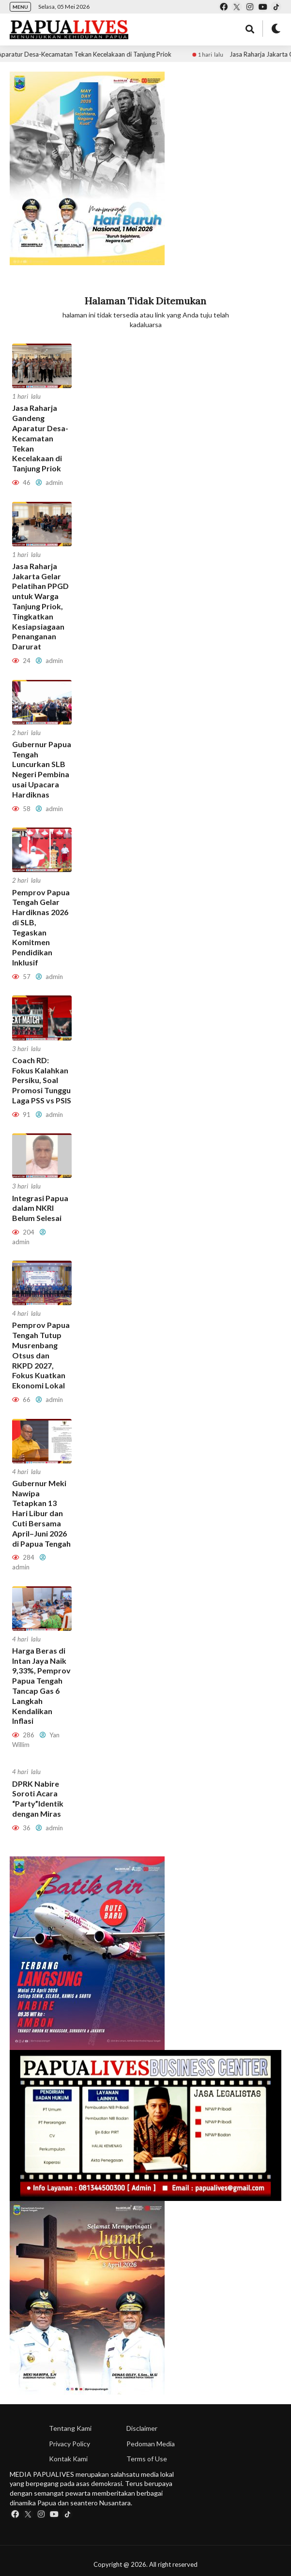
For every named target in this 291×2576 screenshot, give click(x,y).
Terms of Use (146, 2459)
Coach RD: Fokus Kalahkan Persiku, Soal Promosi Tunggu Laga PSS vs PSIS (41, 1080)
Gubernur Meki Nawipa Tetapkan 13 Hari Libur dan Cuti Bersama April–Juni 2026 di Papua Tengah (41, 1513)
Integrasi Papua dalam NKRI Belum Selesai (40, 1208)
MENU (20, 7)
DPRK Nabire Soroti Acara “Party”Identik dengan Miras (37, 1798)
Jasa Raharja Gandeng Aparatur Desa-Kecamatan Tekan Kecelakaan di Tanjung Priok (40, 438)
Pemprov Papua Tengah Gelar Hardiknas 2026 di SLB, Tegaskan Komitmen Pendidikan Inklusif (41, 927)
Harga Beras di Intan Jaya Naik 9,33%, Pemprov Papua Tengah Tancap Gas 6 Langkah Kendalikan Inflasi (41, 1686)
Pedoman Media (150, 2444)
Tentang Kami (70, 2428)
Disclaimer (141, 2428)
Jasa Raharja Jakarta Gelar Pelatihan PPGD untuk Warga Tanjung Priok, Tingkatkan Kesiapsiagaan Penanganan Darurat (40, 606)
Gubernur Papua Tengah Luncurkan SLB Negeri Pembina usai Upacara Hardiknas (41, 769)
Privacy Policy (69, 2444)
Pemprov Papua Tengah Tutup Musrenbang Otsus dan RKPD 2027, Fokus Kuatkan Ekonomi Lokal (41, 1355)
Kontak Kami (68, 2459)
